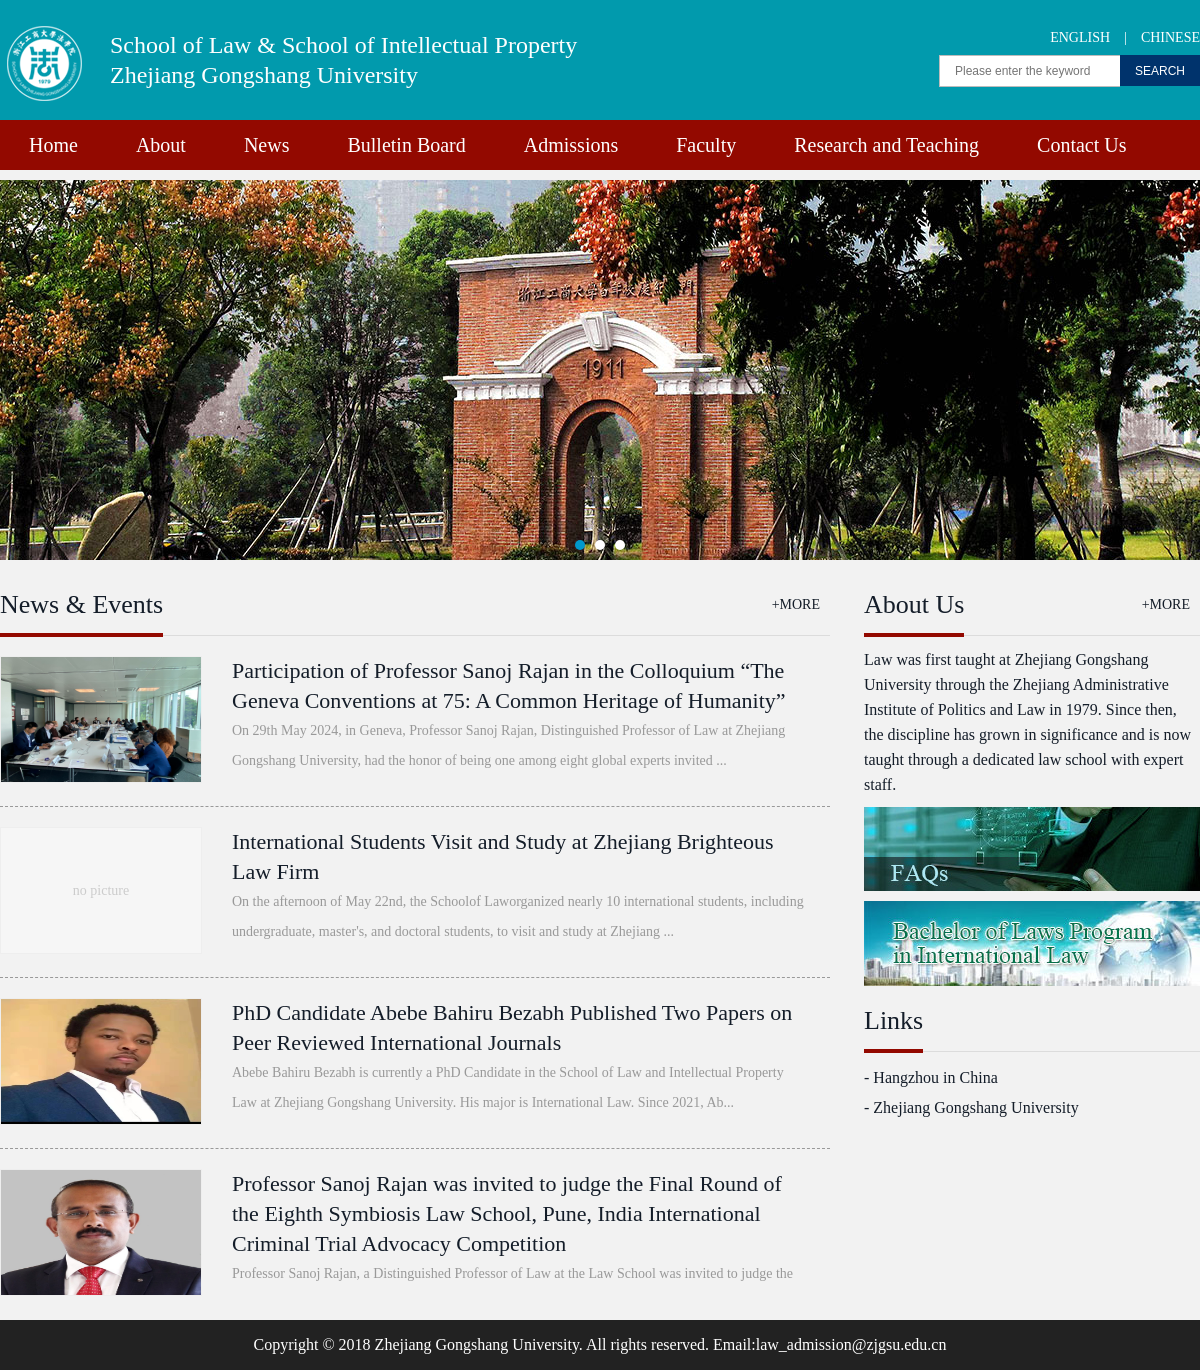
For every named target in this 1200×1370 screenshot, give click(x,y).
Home (53, 145)
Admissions (571, 145)
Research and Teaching (886, 145)
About (161, 145)
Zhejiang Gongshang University (975, 1107)
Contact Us (1081, 145)
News (267, 145)
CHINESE (1170, 37)
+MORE (796, 604)
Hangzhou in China (935, 1077)
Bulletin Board (406, 145)
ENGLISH (1080, 37)
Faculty (706, 145)
